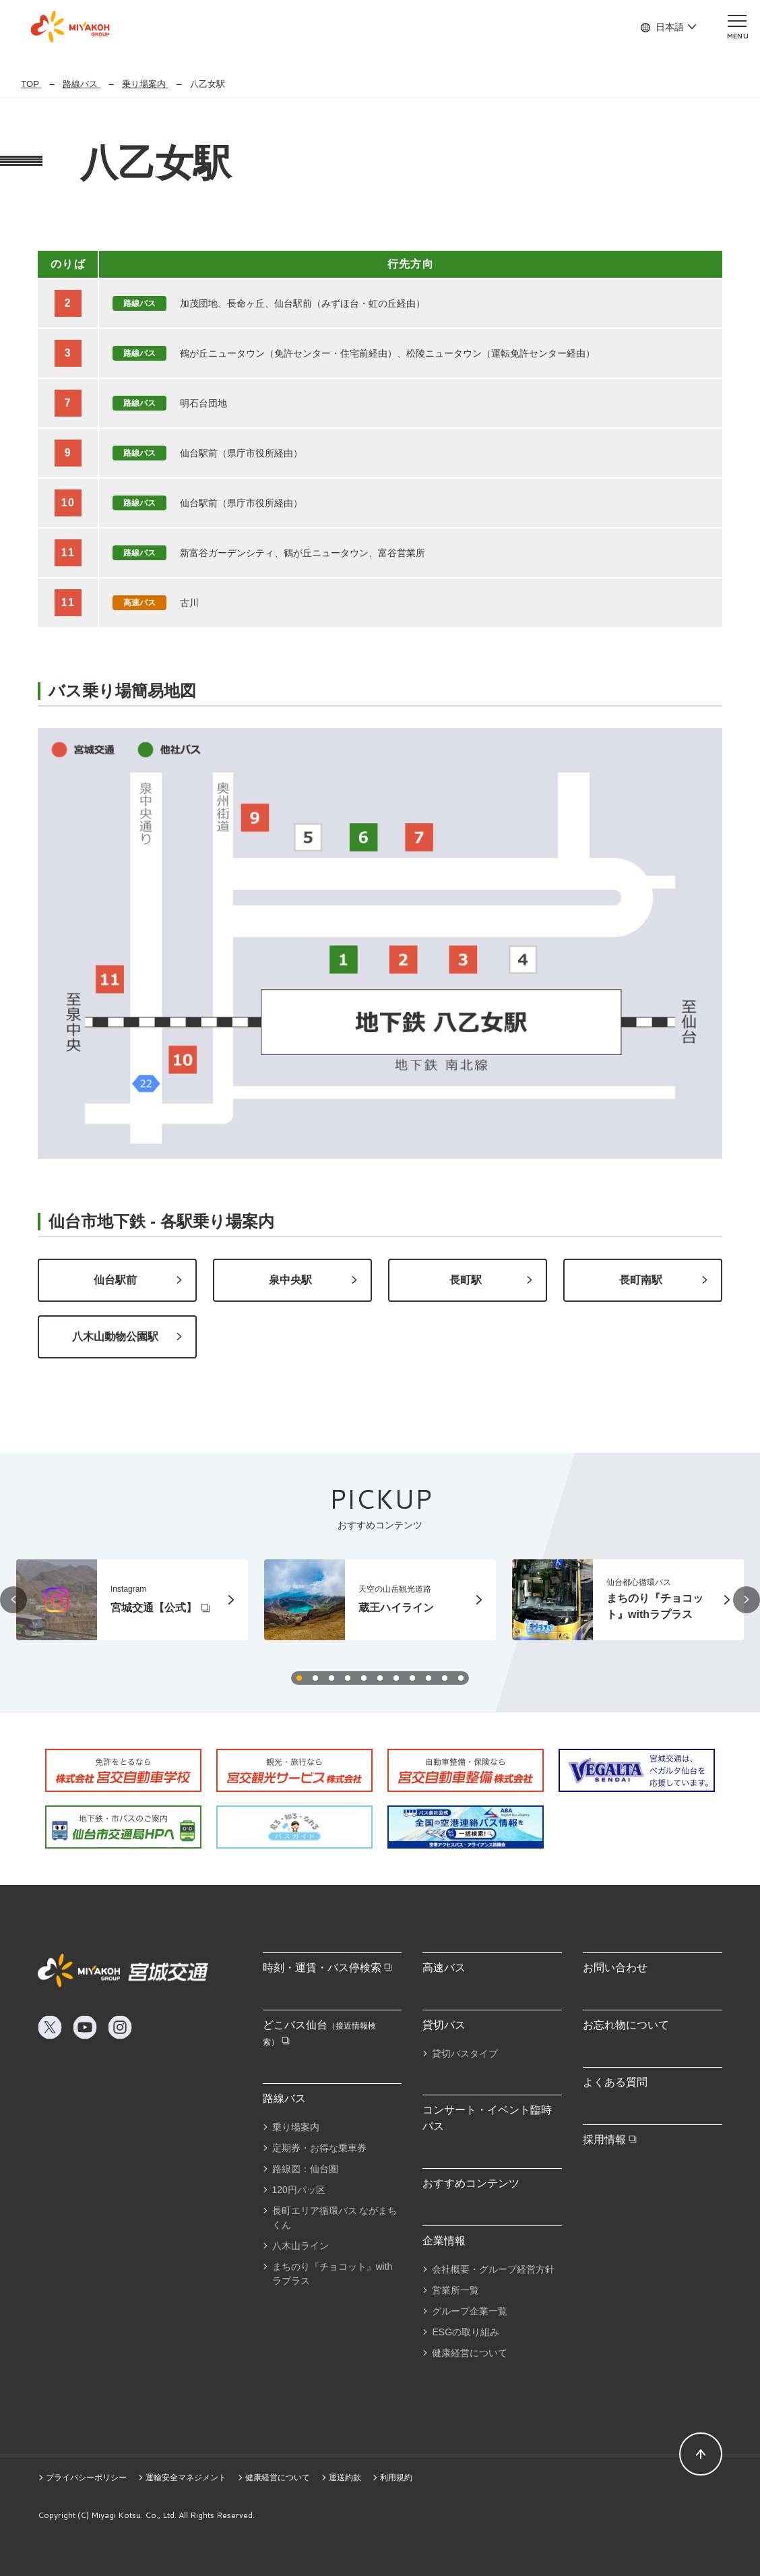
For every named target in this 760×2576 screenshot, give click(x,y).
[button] (13, 1599)
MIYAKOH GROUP (70, 27)
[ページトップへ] (700, 2454)
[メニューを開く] (737, 25)
